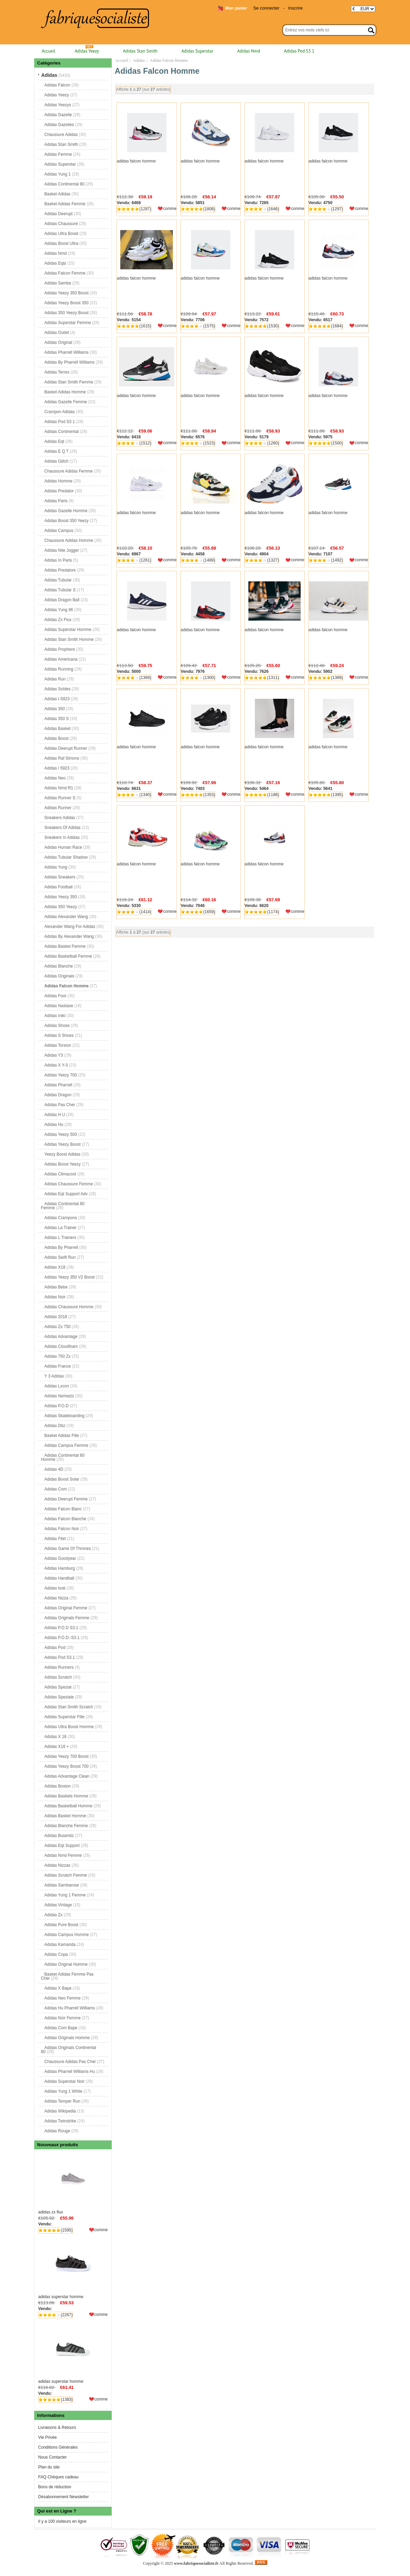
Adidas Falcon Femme (64, 273)
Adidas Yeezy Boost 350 (66, 302)
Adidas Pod (54, 1647)
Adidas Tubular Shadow (66, 857)
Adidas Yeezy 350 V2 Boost (69, 1277)
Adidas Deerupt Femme (66, 1499)
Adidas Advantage (61, 1336)
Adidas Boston (57, 1786)
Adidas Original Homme (66, 1964)
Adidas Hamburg (59, 1568)
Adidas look (55, 1588)
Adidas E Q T (56, 451)
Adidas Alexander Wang (66, 916)
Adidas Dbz (54, 1425)
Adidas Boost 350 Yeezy (66, 520)
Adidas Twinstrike (60, 2121)
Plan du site (49, 2467)
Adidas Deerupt (58, 213)
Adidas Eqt (54, 441)
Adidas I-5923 (57, 698)
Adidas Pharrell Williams (66, 352)
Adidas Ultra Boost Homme (69, 1726)
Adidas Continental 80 (64, 184)
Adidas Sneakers (60, 877)
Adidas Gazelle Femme (65, 401)
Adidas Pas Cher (59, 1104)
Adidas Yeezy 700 (60, 1075)
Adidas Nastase (58, 1005)
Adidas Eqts (55, 263)
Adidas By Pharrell (61, 1247)
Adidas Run (55, 679)
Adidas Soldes (57, 689)
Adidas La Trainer (60, 1227)
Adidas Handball (59, 1578)
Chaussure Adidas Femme (68, 471)
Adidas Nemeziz (59, 1395)
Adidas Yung (55, 867)
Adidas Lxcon (56, 1386)
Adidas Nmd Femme (63, 1855)
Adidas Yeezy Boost (62, 1144)
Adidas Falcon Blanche (65, 1518)
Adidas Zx (53, 1914)
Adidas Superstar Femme (67, 322)
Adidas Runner (57, 807)
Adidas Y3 (53, 1055)
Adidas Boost (56, 738)
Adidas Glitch (56, 461)
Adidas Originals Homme (67, 2037)
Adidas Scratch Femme (65, 1875)
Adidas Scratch (58, 1677)
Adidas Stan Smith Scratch (68, 1706)
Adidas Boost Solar (61, 1479)
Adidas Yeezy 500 (60, 1134)
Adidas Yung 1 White (63, 2091)
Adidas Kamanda (60, 1944)
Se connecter (266, 8)
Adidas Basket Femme (65, 946)
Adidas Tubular (58, 580)
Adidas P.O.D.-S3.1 (62, 1637)
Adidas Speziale (59, 1697)
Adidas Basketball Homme (68, 1805)
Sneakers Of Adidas (62, 827)
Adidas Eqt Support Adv (66, 1193)
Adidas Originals (59, 976)
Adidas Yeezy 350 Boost (66, 293)
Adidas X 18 (55, 1736)
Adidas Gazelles (59, 124)
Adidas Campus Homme (66, 1934)
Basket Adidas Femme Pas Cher (67, 1976)
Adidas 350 (54, 708)
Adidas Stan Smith (140, 51)
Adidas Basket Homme (65, 1815)
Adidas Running (58, 669)
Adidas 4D (53, 1469)
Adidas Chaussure (61, 223)
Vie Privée (47, 2437)
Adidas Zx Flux (57, 619)
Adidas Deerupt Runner (65, 748)
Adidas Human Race (63, 847)
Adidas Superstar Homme (67, 629)
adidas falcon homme (136, 161)
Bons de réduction (54, 2487)
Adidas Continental (61, 431)
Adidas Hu (53, 1124)
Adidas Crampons (60, 1217)
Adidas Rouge (57, 2130)
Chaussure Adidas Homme (68, 540)
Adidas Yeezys (57, 104)
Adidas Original (58, 342)
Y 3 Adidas (54, 1376)
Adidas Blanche (58, 966)
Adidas (139, 60)
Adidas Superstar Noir (64, 2081)
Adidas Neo (55, 778)
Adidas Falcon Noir (61, 1528)
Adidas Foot (55, 995)
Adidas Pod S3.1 (59, 1657)
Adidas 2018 (55, 1316)
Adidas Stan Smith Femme (68, 382)
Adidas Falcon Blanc (63, 1508)
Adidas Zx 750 (57, 1326)
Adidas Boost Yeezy (62, 1164)
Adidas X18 (54, 1267)
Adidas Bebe (56, 1287)
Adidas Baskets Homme (66, 1796)
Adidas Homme (58, 481)
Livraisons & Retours (57, 2427)
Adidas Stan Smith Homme (69, 639)
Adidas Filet (55, 1538)
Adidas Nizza (56, 1598)
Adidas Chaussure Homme (68, 1306)
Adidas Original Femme (65, 1607)
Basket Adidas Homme (65, 392)
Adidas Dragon (57, 1094)
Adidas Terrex (56, 372)
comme (101, 2229)
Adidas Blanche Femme (66, 1825)
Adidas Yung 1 (57, 174)
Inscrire (295, 8)
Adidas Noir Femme (62, 2017)
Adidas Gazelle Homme (65, 510)
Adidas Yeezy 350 (60, 896)
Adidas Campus (58, 530)
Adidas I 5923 (56, 768)
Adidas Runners (58, 1667)
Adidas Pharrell (58, 1084)
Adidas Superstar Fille (64, 1716)
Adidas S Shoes (58, 1035)
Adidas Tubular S (60, 590)
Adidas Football (58, 886)
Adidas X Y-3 (56, 1065)
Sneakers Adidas (59, 817)
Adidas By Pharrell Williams (69, 362)
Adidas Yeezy (87, 51)
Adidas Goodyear (60, 1558)
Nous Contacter (52, 2457)
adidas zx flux (73, 2183)
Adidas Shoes (57, 1025)
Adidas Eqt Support (62, 1845)
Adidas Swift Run (60, 1257)
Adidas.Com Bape (61, 2027)
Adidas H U (54, 1114)
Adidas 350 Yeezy (60, 906)
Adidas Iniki (54, 1015)
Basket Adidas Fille (61, 1435)
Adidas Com (55, 1489)
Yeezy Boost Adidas (62, 1154)
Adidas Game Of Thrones (67, 1548)
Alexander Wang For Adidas (69, 926)
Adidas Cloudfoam (61, 1346)
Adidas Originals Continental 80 (68, 2049)
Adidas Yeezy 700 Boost (66, 1756)
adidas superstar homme (73, 2268)
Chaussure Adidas (61, 134)
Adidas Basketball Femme (68, 956)
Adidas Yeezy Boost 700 (66, 1766)
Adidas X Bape (57, 1988)
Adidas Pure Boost (61, 1924)
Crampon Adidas (59, 411)
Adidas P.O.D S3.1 (61, 1627)
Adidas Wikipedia (60, 2111)
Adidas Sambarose (61, 1885)
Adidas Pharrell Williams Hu (69, 2071)
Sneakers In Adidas (62, 837)
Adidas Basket (57, 728)
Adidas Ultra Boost (61, 233)
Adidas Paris (55, 500)
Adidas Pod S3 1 (299, 51)
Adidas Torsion (57, 1045)
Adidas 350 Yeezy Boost (66, 312)
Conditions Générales (58, 2447)
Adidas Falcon (57, 85)
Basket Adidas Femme (64, 203)
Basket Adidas (57, 194)
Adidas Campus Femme (66, 1445)
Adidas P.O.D (56, 1405)
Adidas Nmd (248, 51)
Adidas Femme (58, 154)
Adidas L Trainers (60, 1237)
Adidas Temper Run (62, 2101)
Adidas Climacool (60, 1174)
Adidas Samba (57, 283)
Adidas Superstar (197, 51)
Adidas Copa (56, 1954)
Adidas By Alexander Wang (69, 936)
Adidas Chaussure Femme (68, 1183)
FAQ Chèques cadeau (58, 2477)
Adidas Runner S (60, 797)
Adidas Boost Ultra (61, 243)
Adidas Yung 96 (58, 609)
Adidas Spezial (57, 1687)
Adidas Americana (61, 659)
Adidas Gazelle (58, 114)
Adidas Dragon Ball (62, 599)
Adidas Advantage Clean (66, 1776)
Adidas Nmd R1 (58, 787)
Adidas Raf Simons (61, 758)
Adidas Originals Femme (66, 1617)
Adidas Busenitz (59, 1835)
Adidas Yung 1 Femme (65, 1895)
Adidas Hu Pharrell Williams (69, 2008)
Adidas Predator (59, 491)
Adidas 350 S (56, 718)
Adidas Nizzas (57, 1865)
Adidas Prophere (59, 649)
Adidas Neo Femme (62, 1998)
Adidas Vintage (58, 1904)
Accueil (48, 51)
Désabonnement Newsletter (63, 2496)
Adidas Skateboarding (64, 1415)
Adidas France (57, 1366)
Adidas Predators (60, 570)
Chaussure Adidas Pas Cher (70, 2061)
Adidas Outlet (56, 332)
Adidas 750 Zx (57, 1356)
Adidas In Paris (58, 560)
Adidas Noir (55, 1296)
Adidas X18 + (56, 1746)
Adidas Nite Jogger (61, 550)
